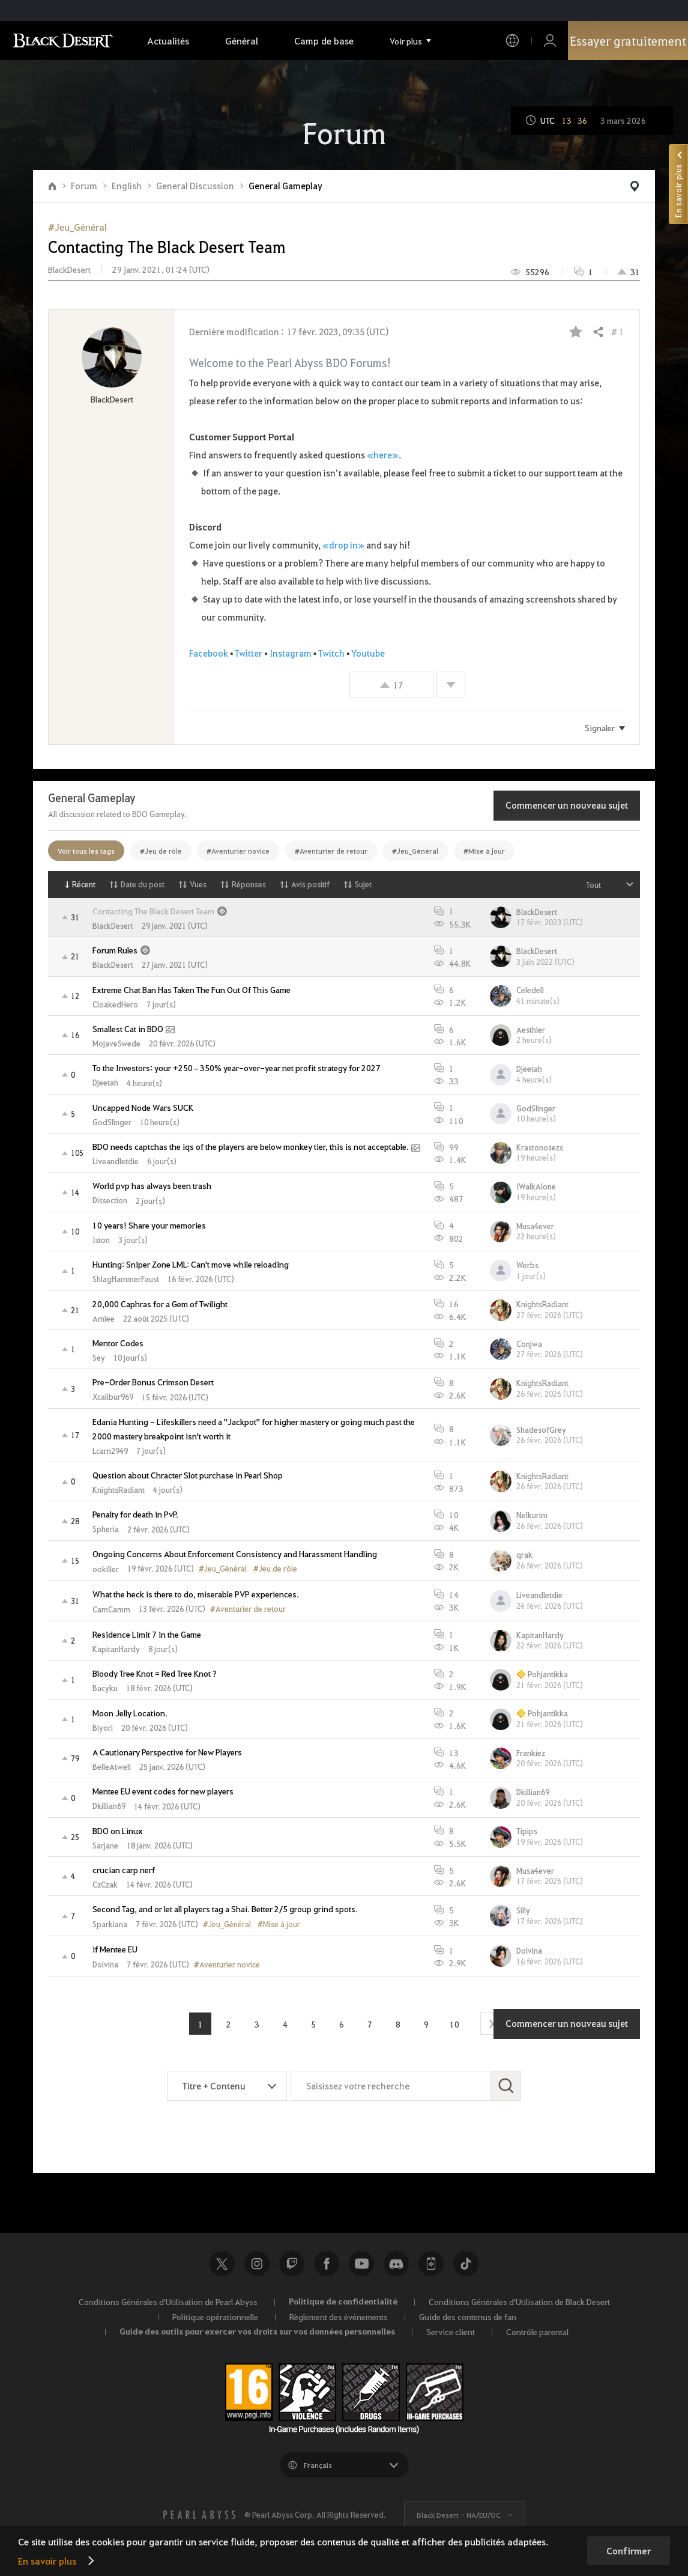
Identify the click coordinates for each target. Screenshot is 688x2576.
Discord (396, 2263)
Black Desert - (459, 2515)
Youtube (361, 2263)
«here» (383, 455)
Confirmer (628, 2551)
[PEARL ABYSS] (199, 2514)
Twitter (248, 653)
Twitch (331, 653)
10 (454, 2024)
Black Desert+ (431, 2263)
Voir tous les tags (86, 850)
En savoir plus (47, 2560)
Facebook (208, 653)
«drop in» (343, 545)
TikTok (465, 2263)
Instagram (291, 653)
